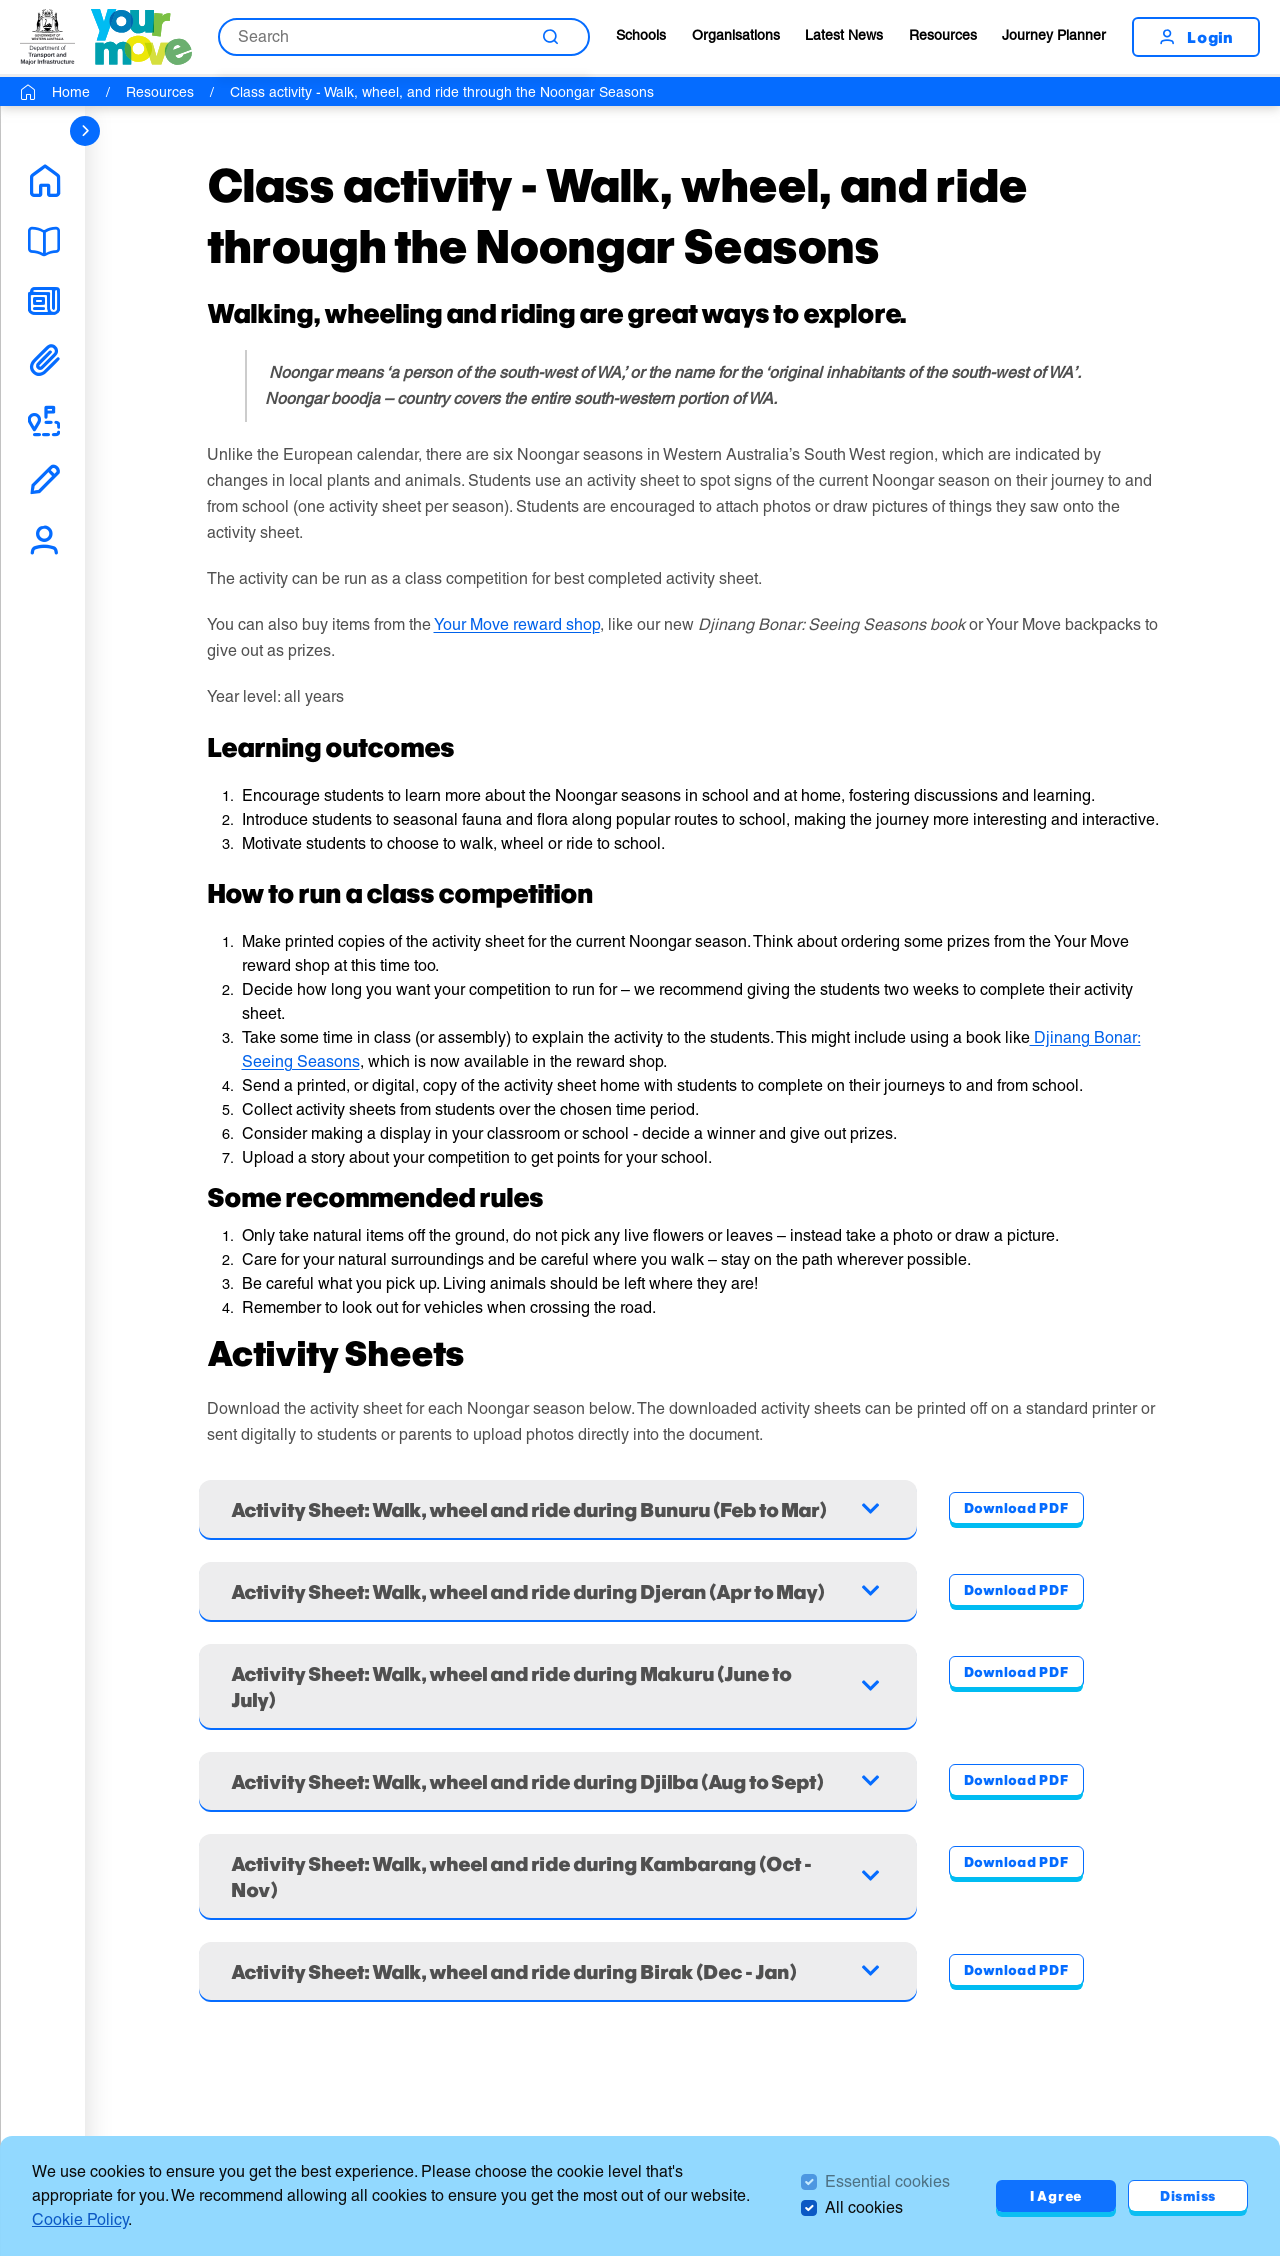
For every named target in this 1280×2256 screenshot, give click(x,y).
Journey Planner (1054, 35)
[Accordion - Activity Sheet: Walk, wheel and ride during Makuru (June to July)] (558, 1686)
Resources (943, 35)
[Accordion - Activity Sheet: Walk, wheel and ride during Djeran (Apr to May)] (558, 1591)
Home (71, 92)
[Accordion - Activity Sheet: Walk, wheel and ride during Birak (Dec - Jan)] (558, 1971)
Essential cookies (887, 2181)
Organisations (736, 35)
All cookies (864, 2207)
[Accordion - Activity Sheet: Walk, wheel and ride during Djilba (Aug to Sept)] (558, 1781)
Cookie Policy (80, 2219)
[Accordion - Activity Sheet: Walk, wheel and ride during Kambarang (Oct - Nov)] (558, 1876)
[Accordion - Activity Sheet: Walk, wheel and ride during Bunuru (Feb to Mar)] (558, 1509)
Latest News (844, 35)
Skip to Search (0, 0)
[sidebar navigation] (85, 131)
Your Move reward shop (517, 624)
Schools (641, 35)
